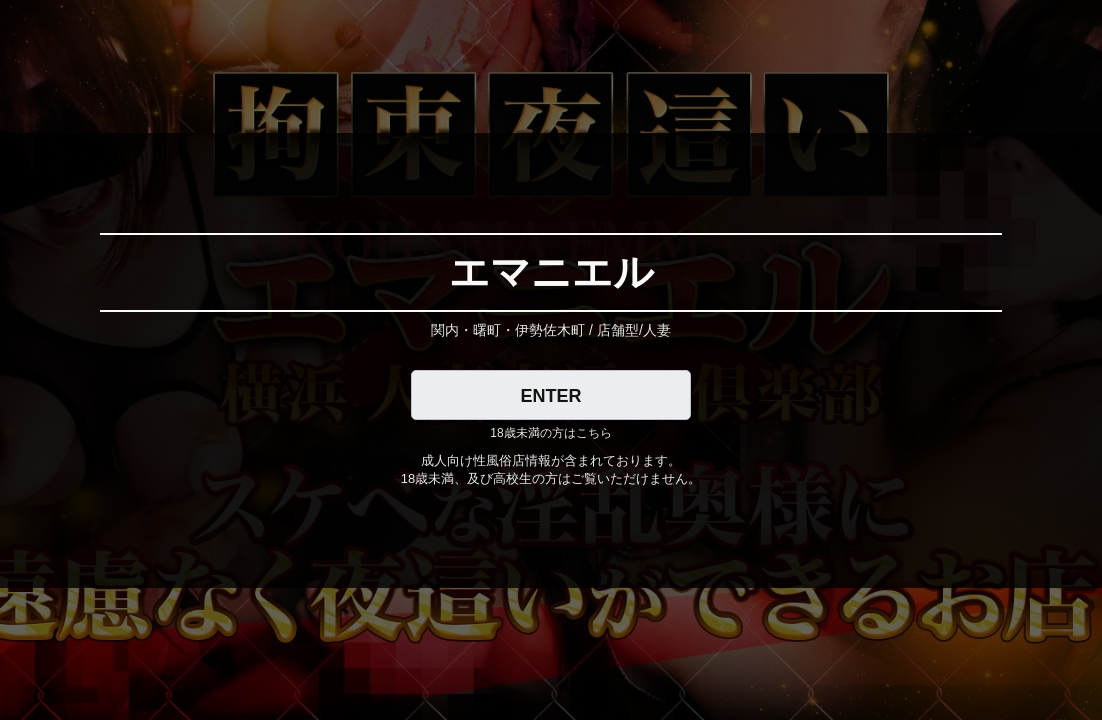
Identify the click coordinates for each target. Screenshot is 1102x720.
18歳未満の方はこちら (550, 433)
